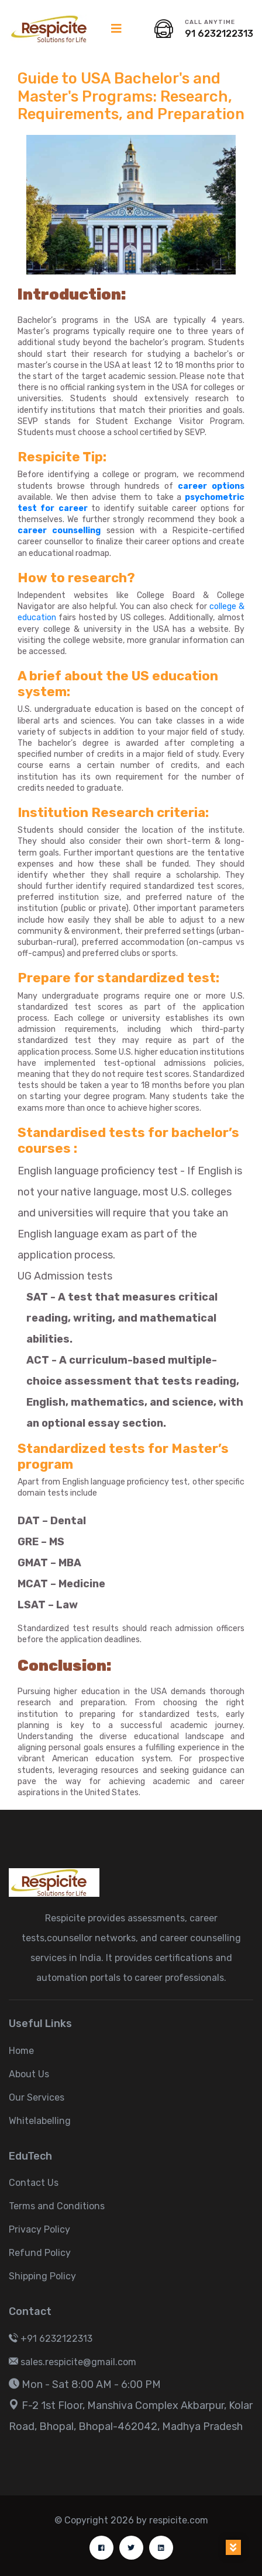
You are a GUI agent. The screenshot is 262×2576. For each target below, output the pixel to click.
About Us (29, 2074)
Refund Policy (40, 2252)
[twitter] (131, 2548)
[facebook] (101, 2548)
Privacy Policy (39, 2229)
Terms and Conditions (57, 2206)
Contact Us (33, 2182)
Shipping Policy (42, 2276)
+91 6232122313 (50, 2338)
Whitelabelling (40, 2120)
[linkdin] (161, 2548)
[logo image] (54, 29)
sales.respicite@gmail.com (72, 2362)
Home (21, 2050)
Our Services (36, 2097)
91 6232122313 (219, 33)
